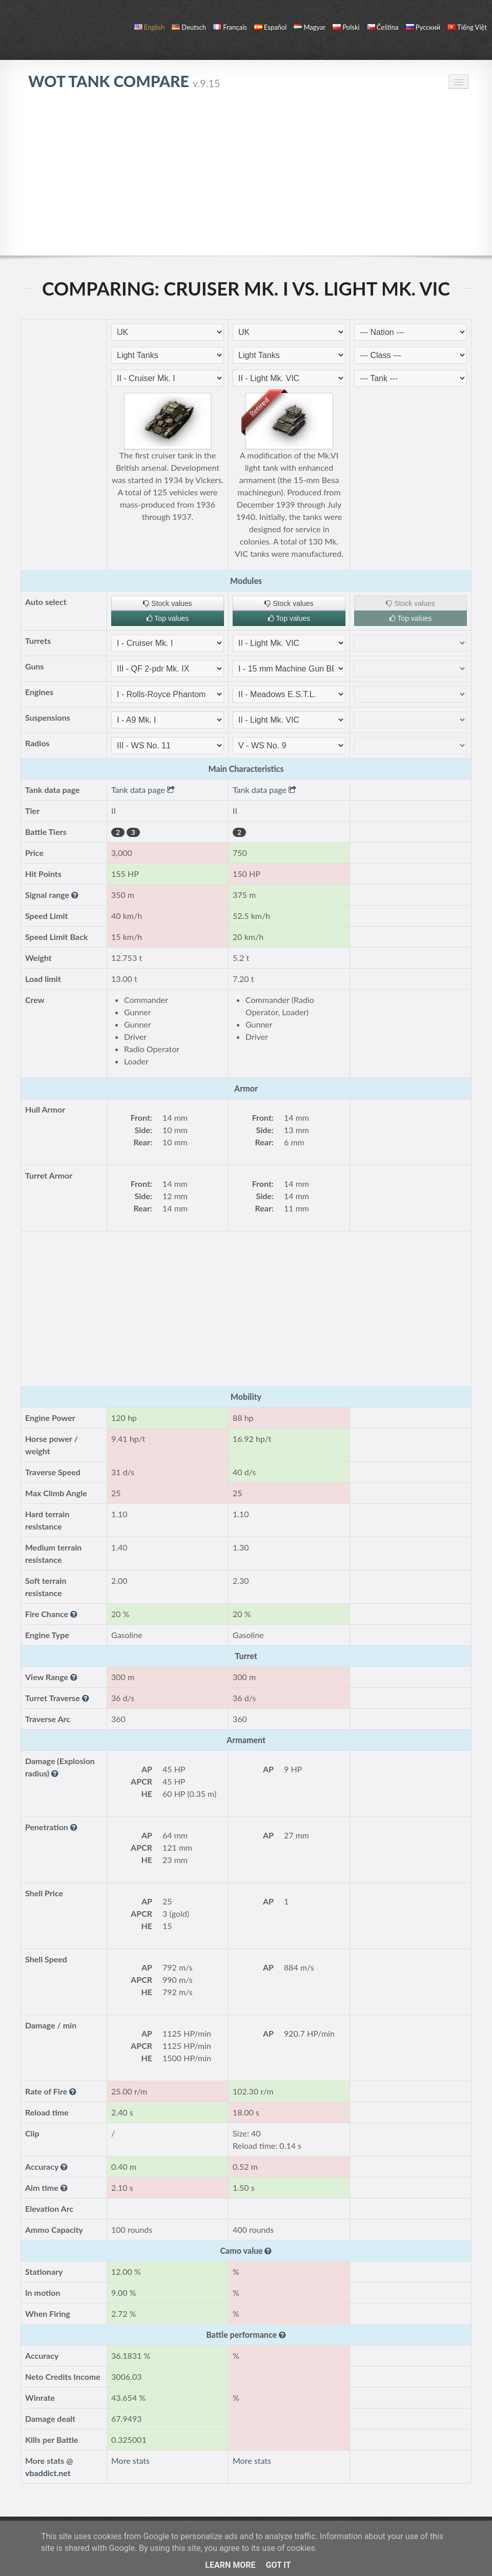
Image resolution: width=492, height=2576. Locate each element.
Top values (168, 618)
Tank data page (143, 789)
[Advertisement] (246, 178)
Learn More (230, 2565)
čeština (383, 27)
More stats (130, 2460)
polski (346, 27)
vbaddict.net (48, 2473)
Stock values (167, 603)
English (149, 27)
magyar (309, 27)
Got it (278, 2565)
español (270, 27)
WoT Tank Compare (124, 81)
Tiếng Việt (467, 27)
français (230, 27)
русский (423, 27)
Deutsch (189, 27)
